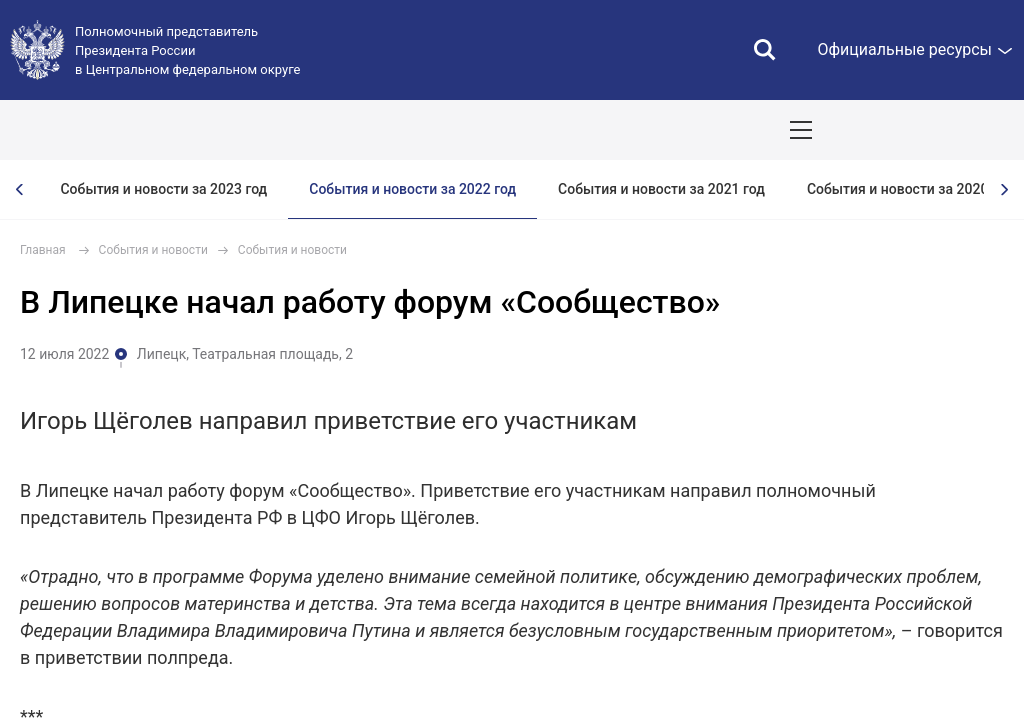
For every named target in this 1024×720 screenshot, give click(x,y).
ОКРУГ (75, 130)
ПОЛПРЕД (162, 130)
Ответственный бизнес (685, 130)
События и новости (153, 250)
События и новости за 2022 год (412, 189)
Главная (43, 250)
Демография (536, 130)
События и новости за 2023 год (163, 189)
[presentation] (20, 189)
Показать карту (949, 130)
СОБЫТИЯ (261, 130)
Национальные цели (393, 130)
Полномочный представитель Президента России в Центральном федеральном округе (187, 50)
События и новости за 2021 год (661, 189)
